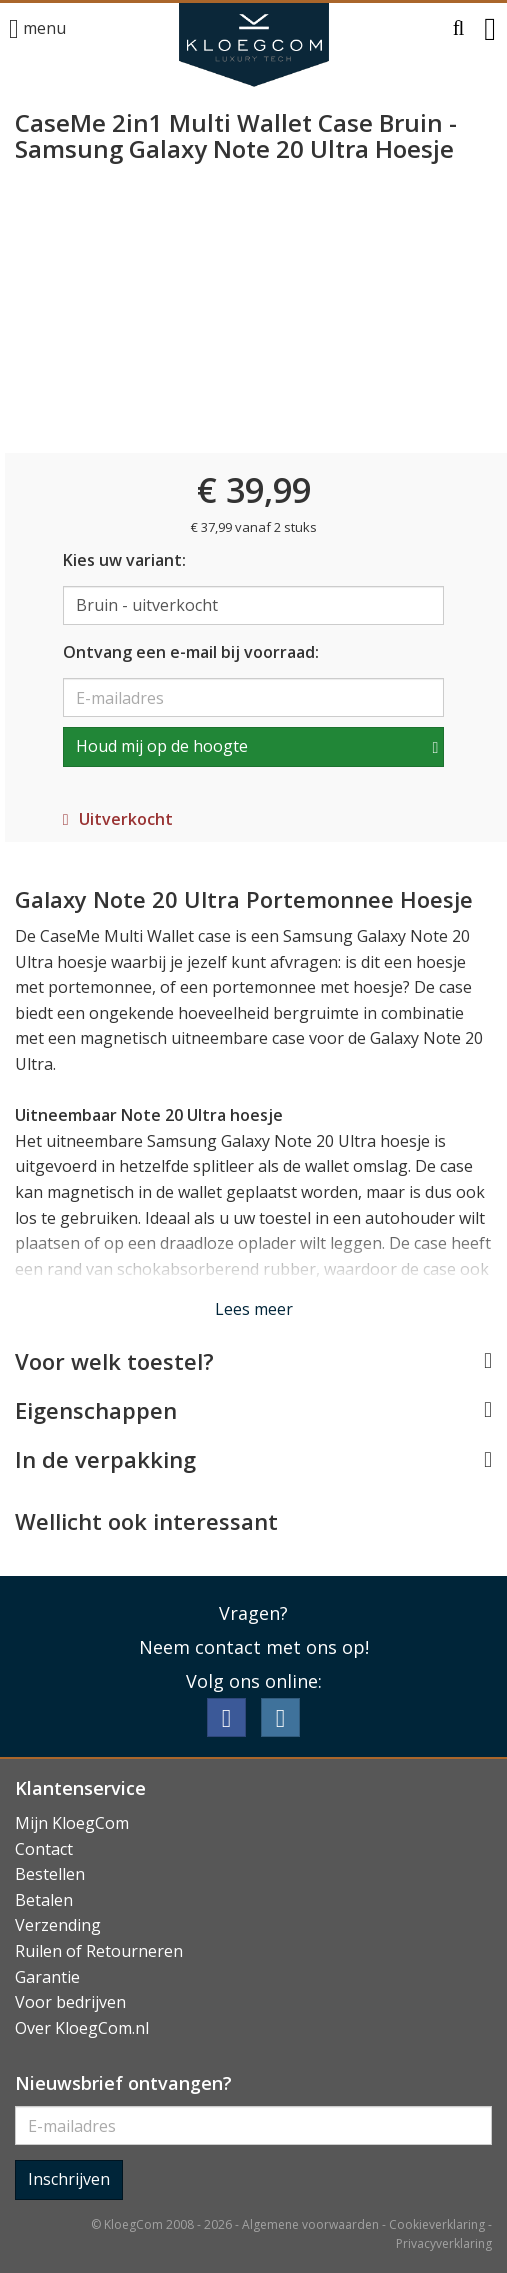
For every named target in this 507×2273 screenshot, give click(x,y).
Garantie (47, 1977)
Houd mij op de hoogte (162, 746)
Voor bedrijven (70, 2002)
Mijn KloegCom (72, 1823)
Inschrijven (69, 2179)
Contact (44, 1849)
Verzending (58, 1925)
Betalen (44, 1900)
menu (37, 29)
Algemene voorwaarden (310, 2224)
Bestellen (50, 1874)
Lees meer (254, 1309)
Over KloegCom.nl (82, 2028)
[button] (459, 29)
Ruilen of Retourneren (99, 1951)
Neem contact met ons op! (254, 1647)
